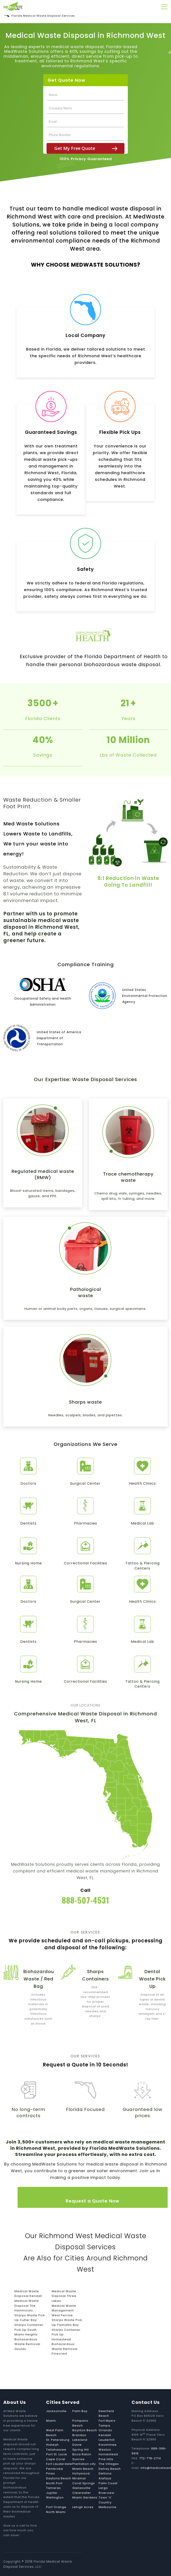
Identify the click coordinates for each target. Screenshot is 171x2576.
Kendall (105, 2435)
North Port (54, 2483)
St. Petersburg (57, 2440)
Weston (105, 2449)
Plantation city (84, 2464)
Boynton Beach (84, 2430)
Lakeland (79, 2440)
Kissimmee (108, 2445)
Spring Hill (80, 2449)
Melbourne (107, 2507)
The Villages (109, 2464)
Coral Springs (83, 2483)
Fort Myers (107, 2421)
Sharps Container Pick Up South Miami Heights (28, 2330)
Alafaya (105, 2478)
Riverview (106, 2493)
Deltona (105, 2473)
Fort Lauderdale (59, 2464)
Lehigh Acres (83, 2507)
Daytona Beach (58, 2478)
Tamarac (53, 2488)
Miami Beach (83, 2469)
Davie (77, 2445)
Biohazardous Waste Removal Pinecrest (64, 2349)
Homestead (108, 2454)
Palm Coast (108, 2483)
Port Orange (56, 2507)
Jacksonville (56, 2411)
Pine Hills (106, 2459)
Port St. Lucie (56, 2454)
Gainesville (81, 2488)
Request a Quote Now (92, 2201)
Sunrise (78, 2459)
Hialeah (52, 2445)
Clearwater (81, 2493)
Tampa (104, 2425)
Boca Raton (81, 2454)
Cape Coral (55, 2459)
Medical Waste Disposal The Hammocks (26, 2306)
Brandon (79, 2435)
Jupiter (52, 2493)
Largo (103, 2488)
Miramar (79, 2478)
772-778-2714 (150, 2458)
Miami (51, 2421)
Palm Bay (80, 2411)
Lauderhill (107, 2440)
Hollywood (81, 2473)
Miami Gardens (84, 2497)
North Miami (56, 2512)
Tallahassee (56, 2449)
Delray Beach (110, 2469)
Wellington (55, 2497)
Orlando (105, 2430)
